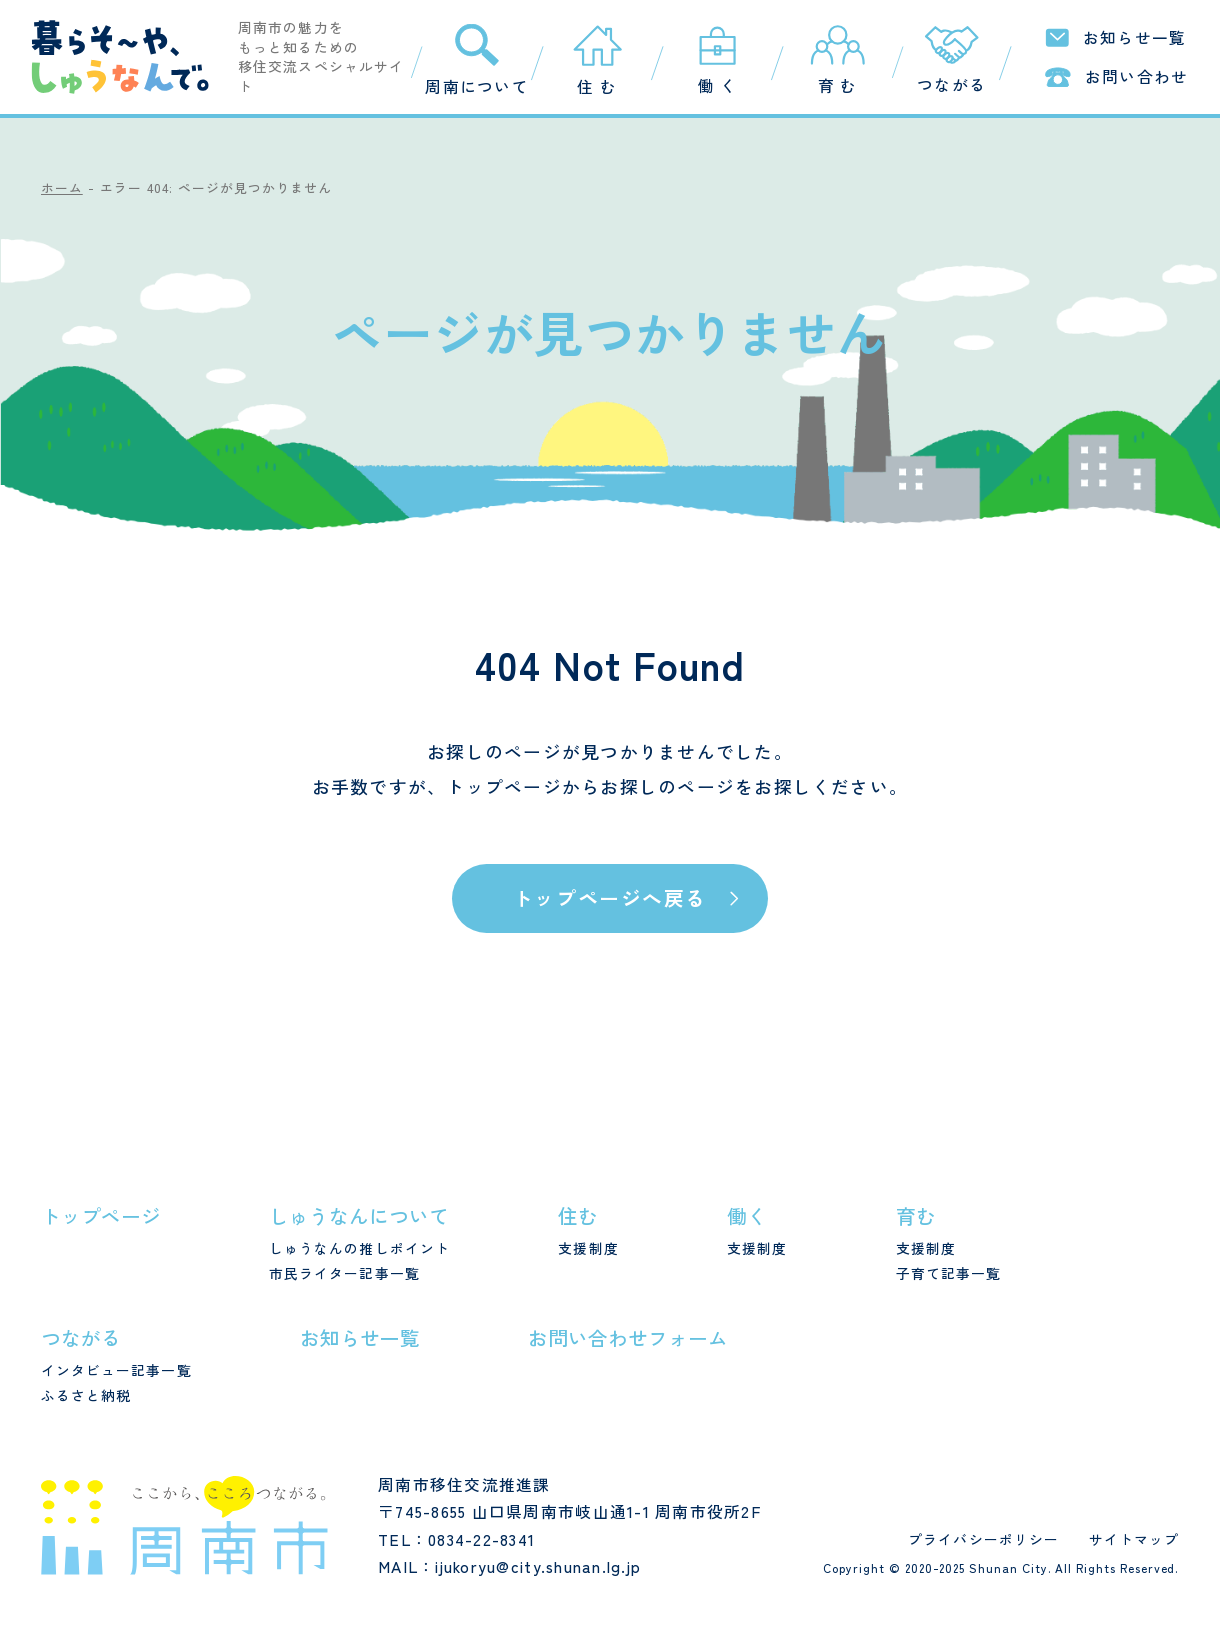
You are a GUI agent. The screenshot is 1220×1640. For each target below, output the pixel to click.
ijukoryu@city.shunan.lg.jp (538, 1566)
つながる (81, 1337)
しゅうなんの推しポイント (359, 1248)
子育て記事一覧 (949, 1273)
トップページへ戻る (610, 897)
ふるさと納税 (86, 1395)
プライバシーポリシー (983, 1539)
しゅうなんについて (359, 1215)
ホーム (62, 187)
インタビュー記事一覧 (116, 1370)
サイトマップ (1134, 1539)
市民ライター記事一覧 (344, 1273)
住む (578, 1215)
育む (916, 1215)
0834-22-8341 (481, 1539)
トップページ (503, 786)
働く (747, 1215)
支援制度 (588, 1248)
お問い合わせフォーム (628, 1337)
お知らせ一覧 (360, 1337)
